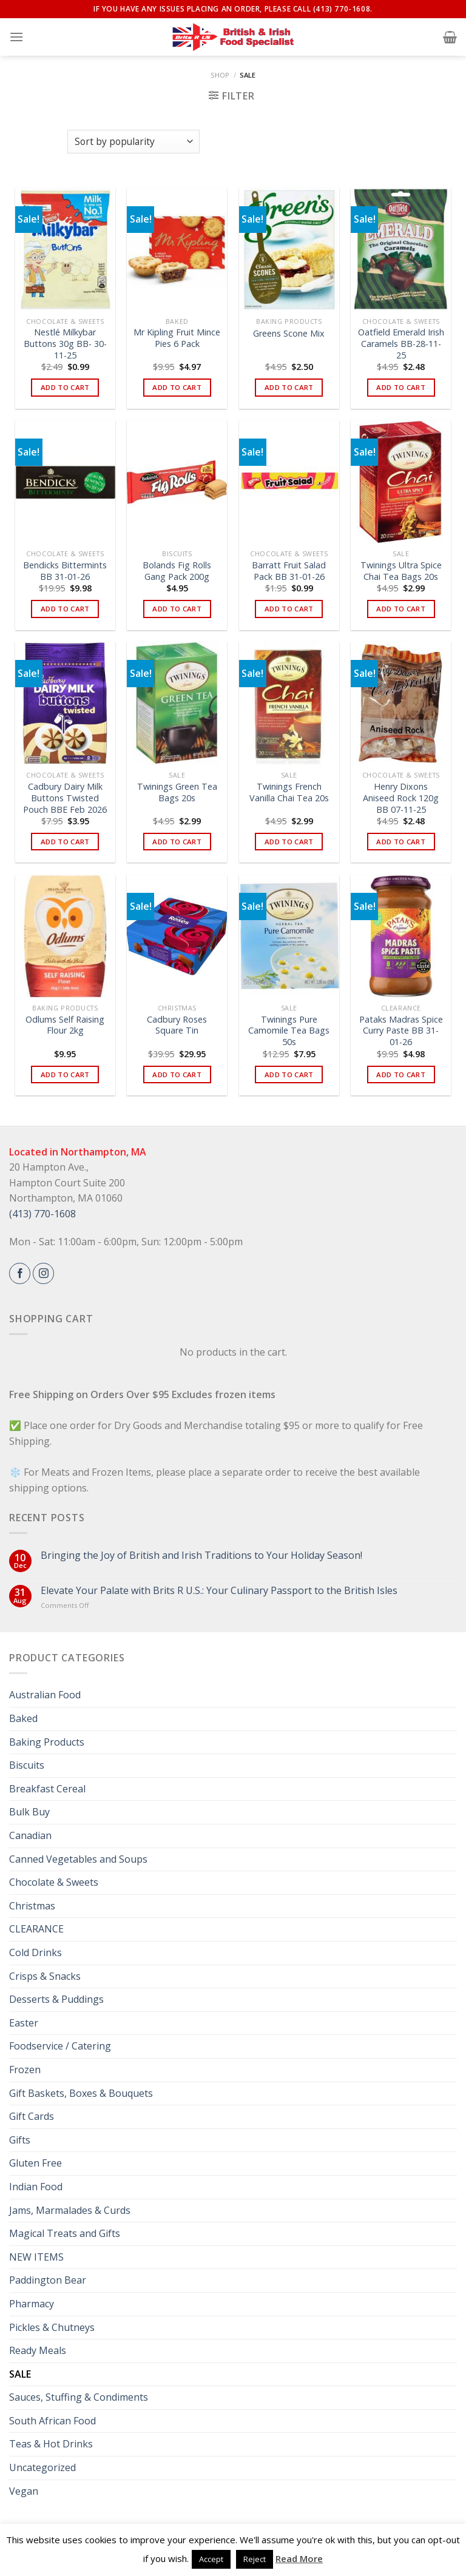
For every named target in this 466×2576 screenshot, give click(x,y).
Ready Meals (37, 2350)
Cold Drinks (35, 1952)
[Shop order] (133, 141)
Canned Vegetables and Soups (78, 1859)
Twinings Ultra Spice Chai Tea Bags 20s (401, 571)
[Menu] (16, 37)
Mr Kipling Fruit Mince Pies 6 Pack (176, 338)
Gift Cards (31, 2116)
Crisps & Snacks (45, 1976)
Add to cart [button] (65, 387)
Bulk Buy (29, 1811)
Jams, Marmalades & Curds (69, 2210)
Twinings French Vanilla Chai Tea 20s (289, 792)
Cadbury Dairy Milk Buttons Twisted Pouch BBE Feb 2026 (65, 798)
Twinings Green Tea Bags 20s (177, 792)
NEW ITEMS (36, 2257)
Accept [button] (211, 2559)
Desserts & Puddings (56, 1999)
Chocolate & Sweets (53, 1882)
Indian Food (35, 2186)
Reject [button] (254, 2559)
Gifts (19, 2140)
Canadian (30, 1835)
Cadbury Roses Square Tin (177, 1025)
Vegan (23, 2491)
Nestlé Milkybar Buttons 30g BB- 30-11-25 (65, 343)
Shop (220, 74)
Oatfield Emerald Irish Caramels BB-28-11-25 (401, 343)
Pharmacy (31, 2303)
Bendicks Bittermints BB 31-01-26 (65, 571)
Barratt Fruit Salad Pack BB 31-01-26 (289, 571)
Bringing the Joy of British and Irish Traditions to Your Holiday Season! (201, 1555)
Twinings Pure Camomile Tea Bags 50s (288, 1031)
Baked (23, 1718)
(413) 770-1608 (42, 1213)
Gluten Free (35, 2163)
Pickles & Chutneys (52, 2327)
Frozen (25, 2069)
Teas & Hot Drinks (51, 2443)
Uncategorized (42, 2467)
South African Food (52, 2420)
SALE (20, 2374)
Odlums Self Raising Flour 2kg (64, 1025)
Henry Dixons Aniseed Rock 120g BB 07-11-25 (401, 798)
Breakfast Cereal (47, 1788)
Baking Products (46, 1742)
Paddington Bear (47, 2280)
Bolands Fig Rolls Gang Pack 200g (177, 571)
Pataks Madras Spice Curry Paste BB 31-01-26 (401, 1031)
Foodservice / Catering (60, 2046)
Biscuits (26, 1765)
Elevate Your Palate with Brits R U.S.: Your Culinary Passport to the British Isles (219, 1590)
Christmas (32, 1905)
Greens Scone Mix (289, 333)
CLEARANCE (36, 1928)
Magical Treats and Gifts (64, 2233)
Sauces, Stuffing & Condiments (78, 2397)
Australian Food (45, 1694)
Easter (23, 2023)
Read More (299, 2558)
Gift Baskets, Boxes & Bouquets (81, 2093)
